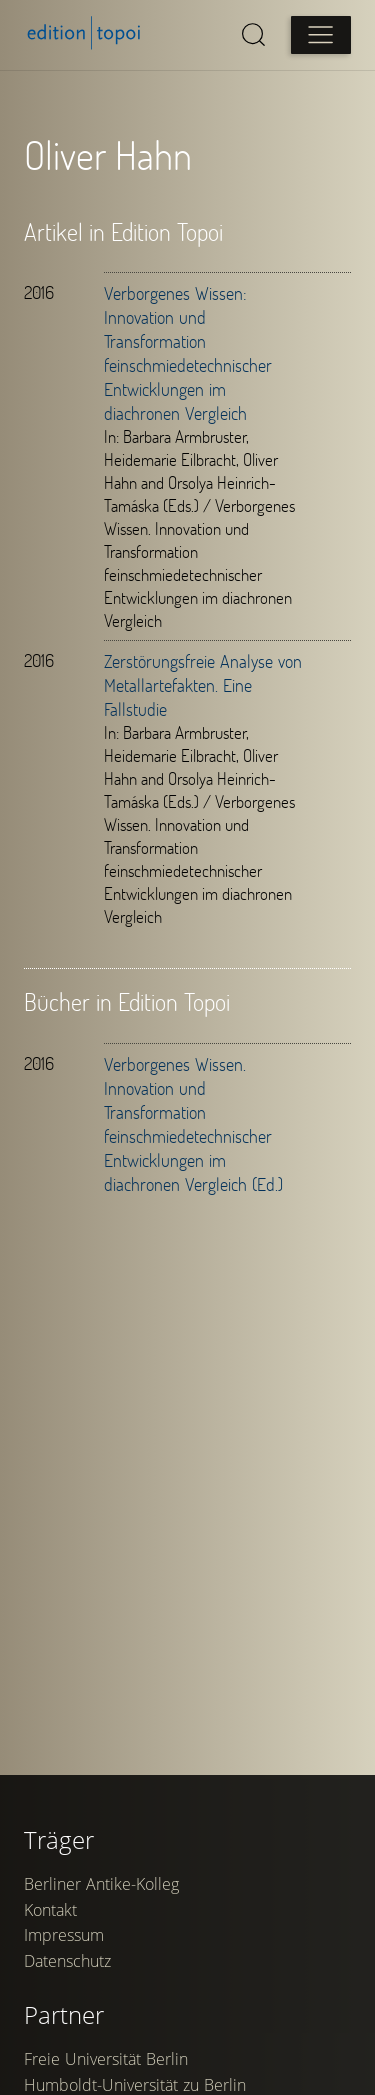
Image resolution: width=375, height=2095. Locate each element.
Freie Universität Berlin (106, 2059)
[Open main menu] (321, 35)
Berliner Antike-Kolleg (101, 1884)
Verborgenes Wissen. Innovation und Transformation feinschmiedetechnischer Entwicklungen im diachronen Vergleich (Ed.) (193, 1124)
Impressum (64, 1935)
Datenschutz (67, 1961)
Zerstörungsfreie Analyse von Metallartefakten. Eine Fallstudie (203, 685)
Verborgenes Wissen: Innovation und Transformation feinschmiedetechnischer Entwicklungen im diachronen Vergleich (188, 353)
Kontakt (50, 1910)
